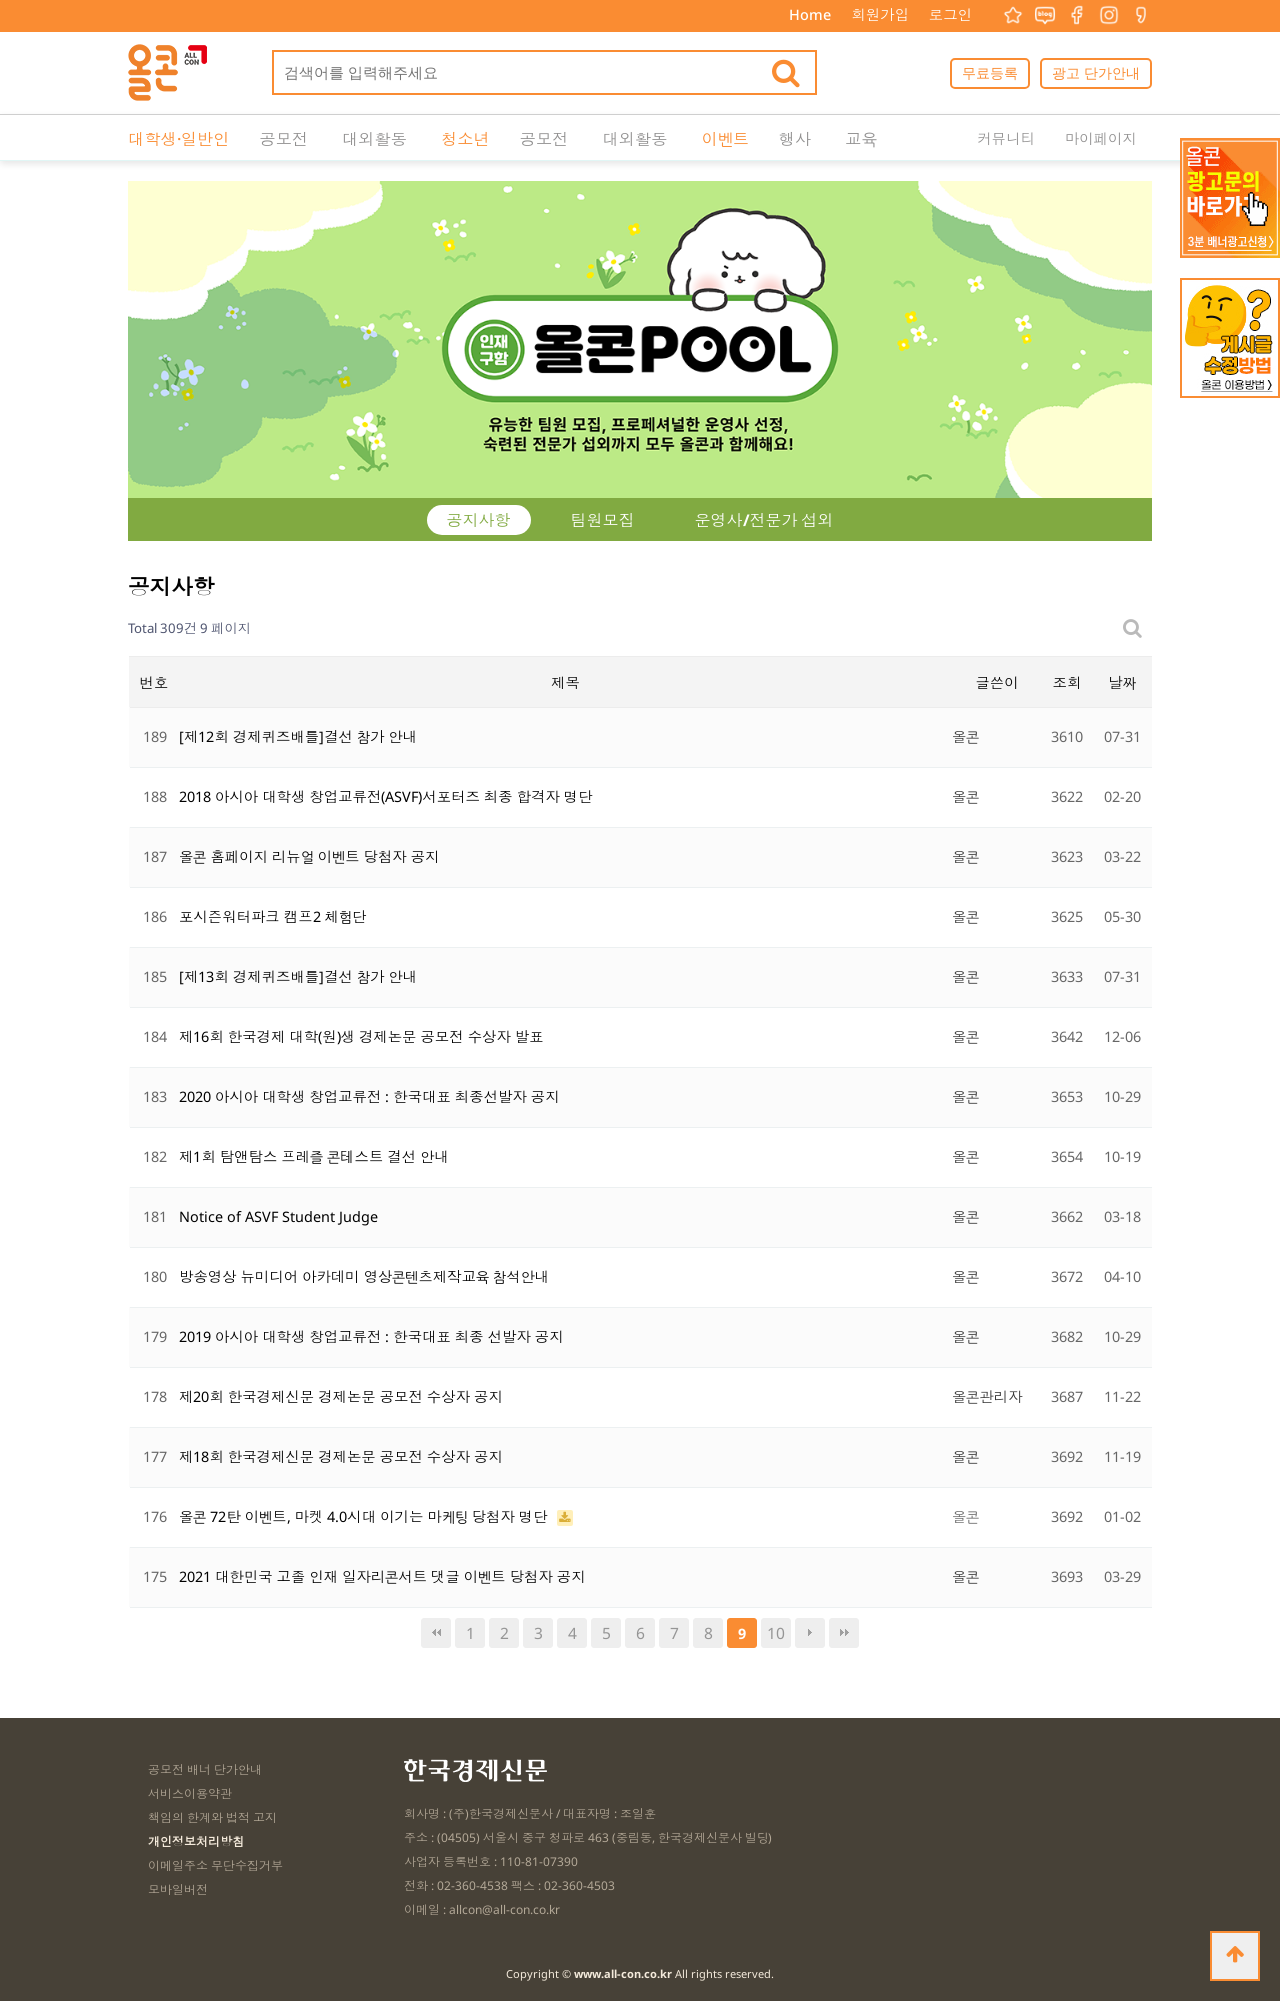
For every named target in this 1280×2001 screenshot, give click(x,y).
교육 (860, 139)
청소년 (465, 139)
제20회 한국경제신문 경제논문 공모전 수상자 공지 (341, 1396)
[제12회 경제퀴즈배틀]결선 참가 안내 (298, 736)
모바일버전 (178, 1889)
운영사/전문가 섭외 (764, 520)
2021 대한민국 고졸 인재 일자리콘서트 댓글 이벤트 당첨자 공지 (382, 1576)
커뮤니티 (1006, 138)
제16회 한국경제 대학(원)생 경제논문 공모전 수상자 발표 (361, 1036)
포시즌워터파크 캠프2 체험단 (272, 916)
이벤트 (724, 139)
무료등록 (990, 72)
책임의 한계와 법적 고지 (212, 1817)
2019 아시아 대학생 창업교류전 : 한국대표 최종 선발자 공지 (371, 1336)
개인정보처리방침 (196, 1841)
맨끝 (844, 1633)
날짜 (1121, 682)
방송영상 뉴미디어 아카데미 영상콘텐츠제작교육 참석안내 (364, 1276)
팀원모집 (603, 520)
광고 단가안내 (1096, 72)
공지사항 (479, 520)
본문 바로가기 (0, 0)
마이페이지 (1101, 138)
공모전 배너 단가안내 (205, 1769)
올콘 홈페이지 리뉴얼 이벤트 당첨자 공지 (309, 856)
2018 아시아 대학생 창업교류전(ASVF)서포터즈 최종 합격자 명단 (386, 796)
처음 (436, 1633)
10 (776, 1633)
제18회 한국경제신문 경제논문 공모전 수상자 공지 (341, 1456)
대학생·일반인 (178, 139)
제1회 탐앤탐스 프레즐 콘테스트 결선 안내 (314, 1156)
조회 (1067, 682)
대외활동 (374, 139)
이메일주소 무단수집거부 (215, 1865)
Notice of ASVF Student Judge (278, 1216)
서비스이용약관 (190, 1793)
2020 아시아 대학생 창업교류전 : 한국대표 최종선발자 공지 (369, 1096)
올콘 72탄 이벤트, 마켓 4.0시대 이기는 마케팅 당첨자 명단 (365, 1516)
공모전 (283, 139)
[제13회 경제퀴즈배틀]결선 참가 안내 (298, 976)
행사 (795, 139)
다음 (810, 1633)
